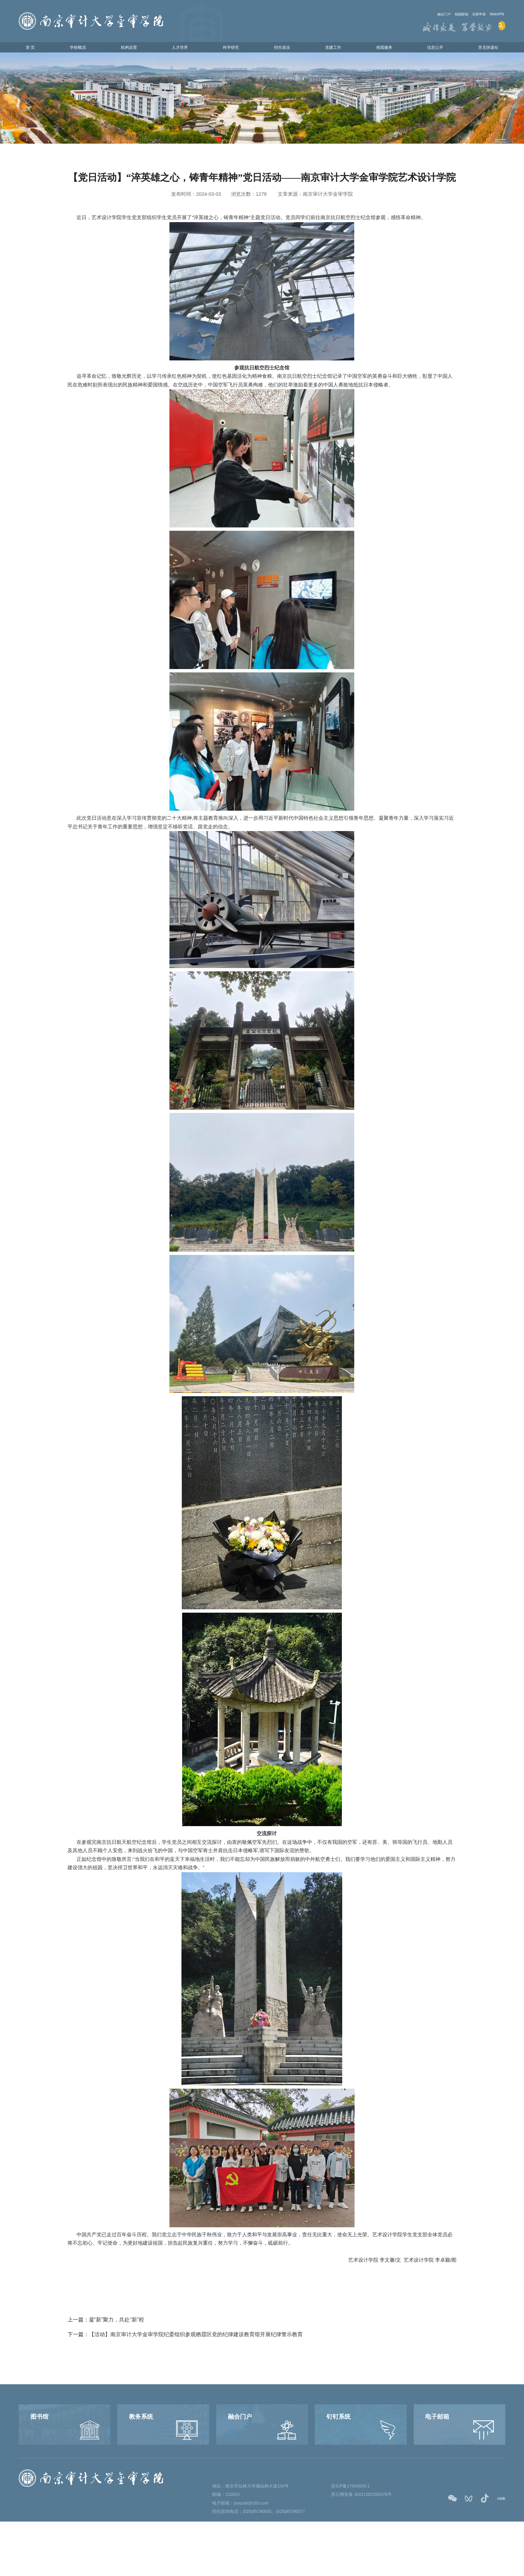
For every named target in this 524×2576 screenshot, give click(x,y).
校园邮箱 (442, 13)
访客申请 (468, 13)
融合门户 (417, 13)
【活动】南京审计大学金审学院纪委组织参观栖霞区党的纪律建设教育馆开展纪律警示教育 (196, 2339)
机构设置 (130, 49)
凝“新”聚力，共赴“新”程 (116, 2324)
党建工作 (329, 49)
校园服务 (379, 49)
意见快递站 (482, 49)
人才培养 (179, 49)
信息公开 (429, 49)
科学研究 (230, 49)
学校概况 (80, 49)
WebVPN (494, 13)
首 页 (34, 49)
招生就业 (279, 49)
